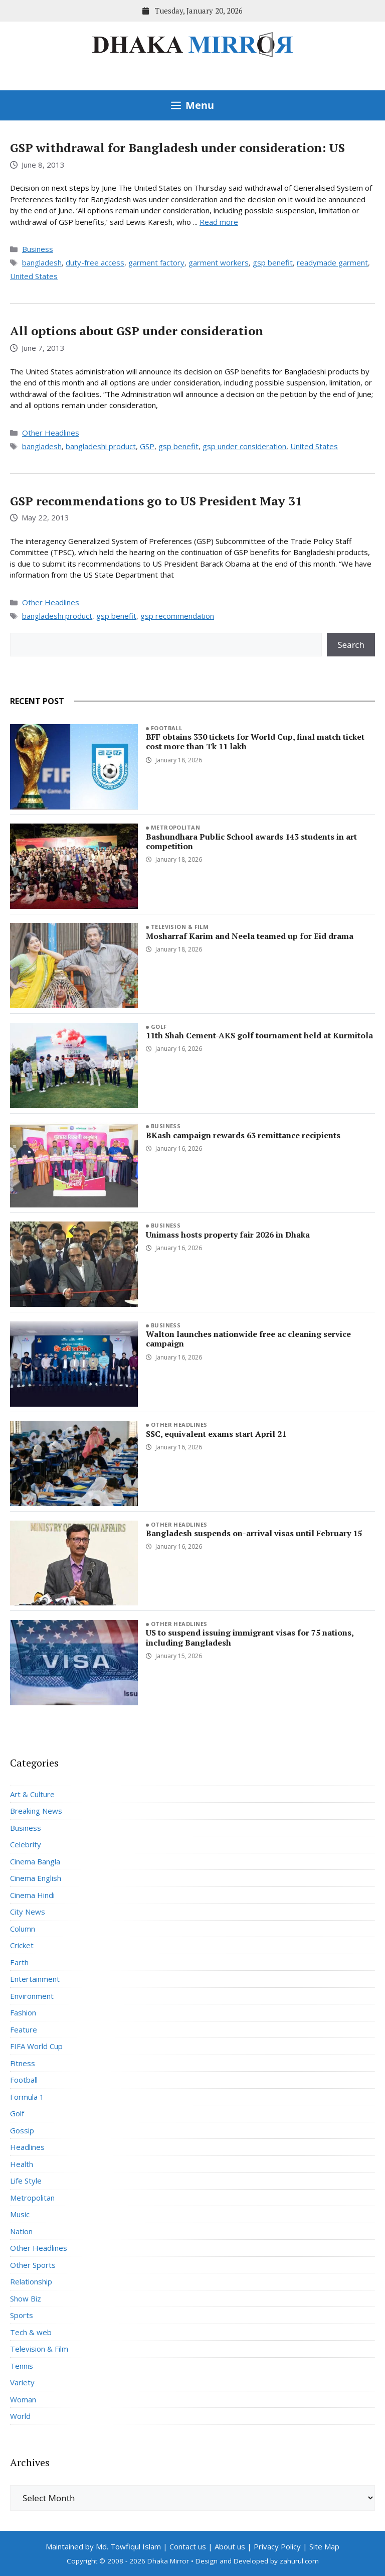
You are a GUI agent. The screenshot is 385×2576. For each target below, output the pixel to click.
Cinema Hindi (32, 1895)
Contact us (187, 2546)
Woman (23, 2399)
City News (27, 1912)
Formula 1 (27, 2097)
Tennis (21, 2366)
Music (20, 2214)
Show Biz (25, 2298)
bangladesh (42, 262)
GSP (147, 446)
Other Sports (33, 2265)
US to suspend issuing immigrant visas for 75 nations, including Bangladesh (249, 1637)
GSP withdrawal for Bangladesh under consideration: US (177, 148)
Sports (21, 2315)
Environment (32, 1996)
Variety (22, 2382)
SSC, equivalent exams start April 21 (216, 1433)
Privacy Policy (277, 2546)
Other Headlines (50, 433)
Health (21, 2164)
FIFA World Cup (36, 2046)
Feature (23, 2029)
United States (34, 276)
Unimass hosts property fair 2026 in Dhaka (228, 1234)
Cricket (22, 1945)
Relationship (31, 2281)
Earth (19, 1962)
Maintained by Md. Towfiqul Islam (103, 2546)
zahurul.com (299, 2560)
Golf (159, 1026)
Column (22, 1929)
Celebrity (25, 1844)
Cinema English (35, 1878)
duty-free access (95, 262)
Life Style (26, 2181)
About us (230, 2546)
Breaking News (36, 1811)
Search (350, 644)
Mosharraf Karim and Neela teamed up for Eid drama (249, 935)
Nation (21, 2231)
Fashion (23, 2012)
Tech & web (31, 2332)
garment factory (156, 262)
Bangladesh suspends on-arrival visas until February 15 (254, 1533)
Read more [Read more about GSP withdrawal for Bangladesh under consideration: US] (219, 222)
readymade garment (332, 262)
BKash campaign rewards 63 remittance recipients (243, 1135)
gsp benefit (273, 262)
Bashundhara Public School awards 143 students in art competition (251, 841)
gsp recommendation (177, 616)
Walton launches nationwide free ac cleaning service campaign (248, 1338)
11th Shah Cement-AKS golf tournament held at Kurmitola (259, 1035)
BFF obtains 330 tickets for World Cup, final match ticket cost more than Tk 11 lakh (255, 741)
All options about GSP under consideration (136, 331)
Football (166, 728)
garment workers (218, 262)
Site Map (324, 2546)
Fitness (22, 2063)
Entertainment (35, 1979)
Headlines (27, 2147)
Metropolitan (175, 827)
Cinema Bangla (35, 1861)
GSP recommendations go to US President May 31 (156, 501)
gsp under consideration (244, 446)
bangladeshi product (101, 446)
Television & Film (180, 926)
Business (37, 249)
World (20, 2416)
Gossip (22, 2130)
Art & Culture (32, 1794)
